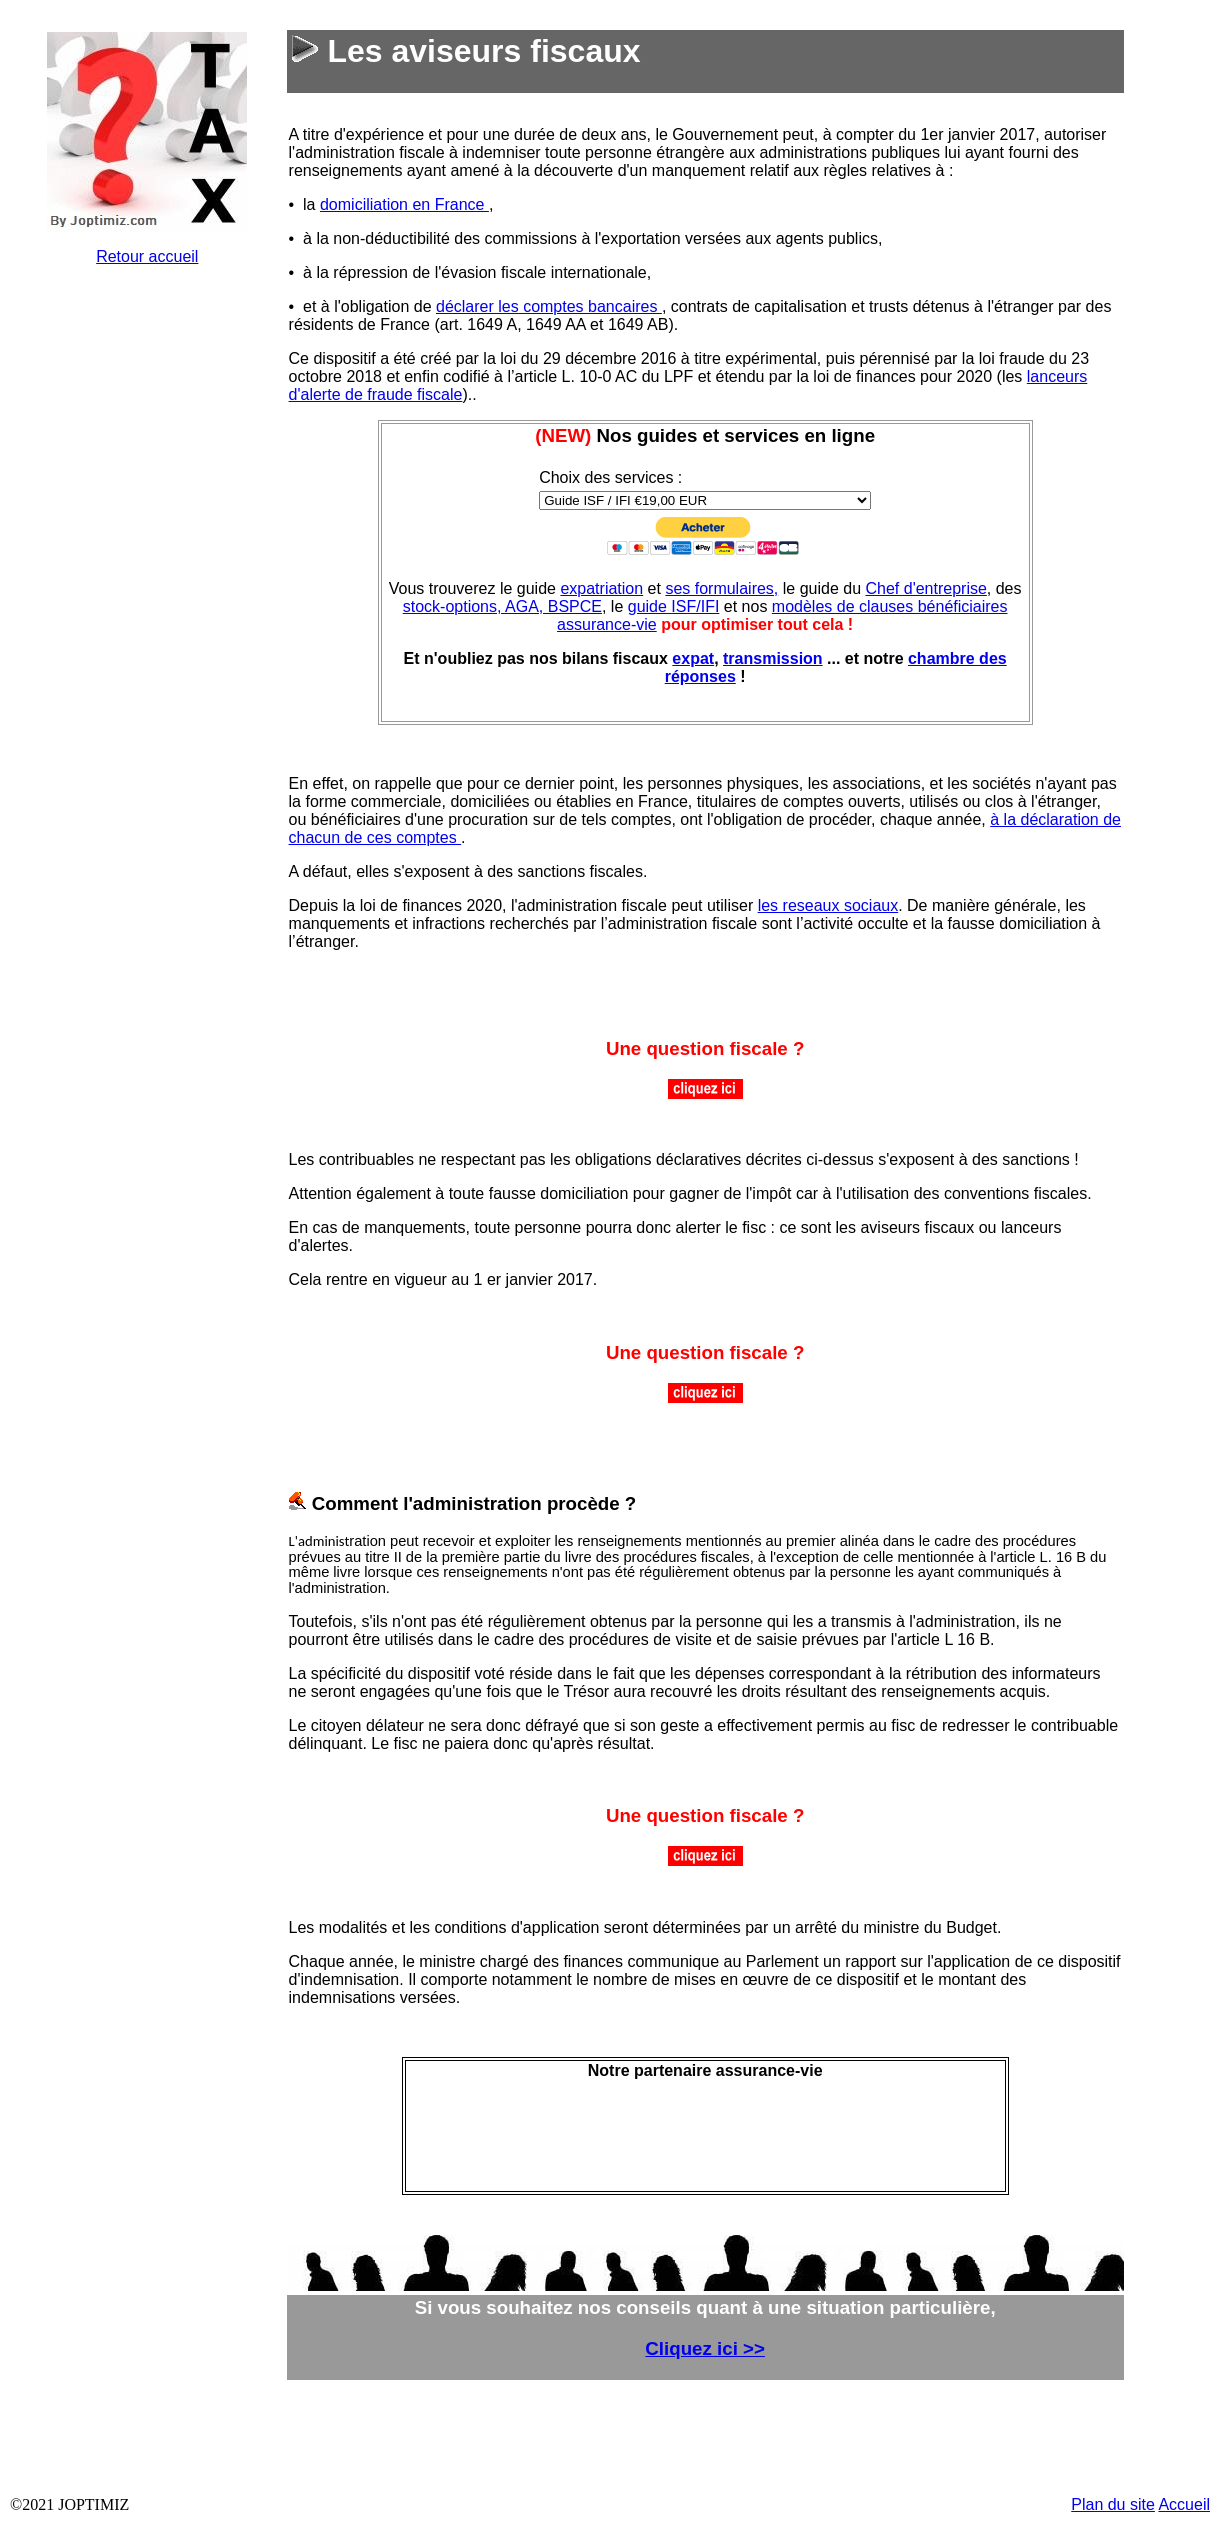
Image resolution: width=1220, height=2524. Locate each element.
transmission (773, 658)
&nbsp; (147, 582)
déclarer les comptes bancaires (549, 306)
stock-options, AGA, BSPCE (502, 606)
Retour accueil (147, 256)
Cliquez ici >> (705, 2348)
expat (693, 658)
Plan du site (1113, 2504)
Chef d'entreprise (925, 588)
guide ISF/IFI (674, 606)
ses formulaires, (721, 588)
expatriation (601, 588)
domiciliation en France (404, 204)
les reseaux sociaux (828, 905)
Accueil (1184, 2504)
